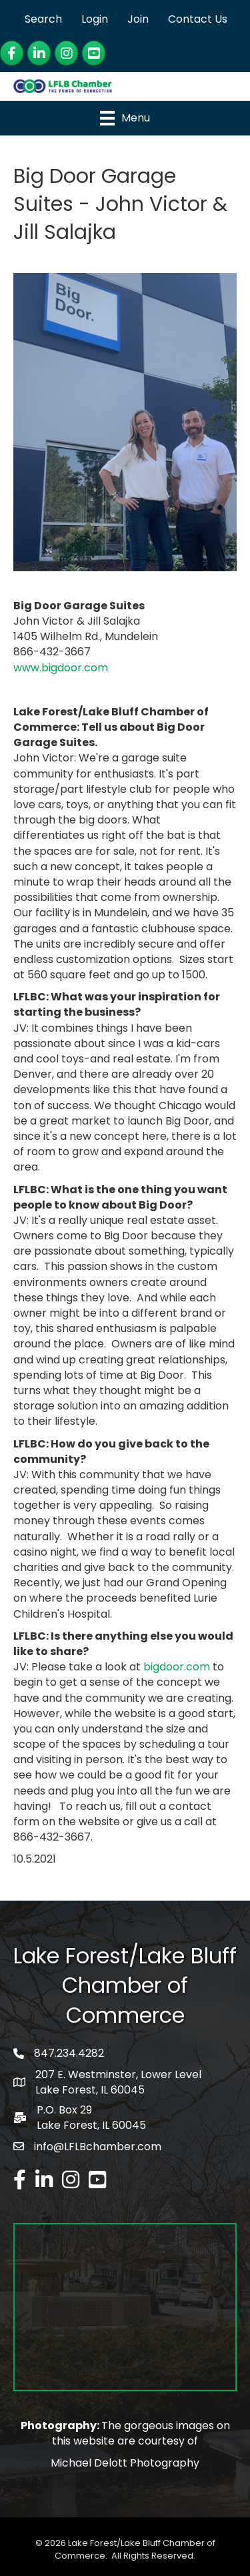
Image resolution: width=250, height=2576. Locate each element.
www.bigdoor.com (60, 667)
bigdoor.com (176, 1666)
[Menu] (125, 118)
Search (43, 19)
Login (94, 19)
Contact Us (197, 19)
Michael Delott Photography (125, 2463)
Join (138, 19)
